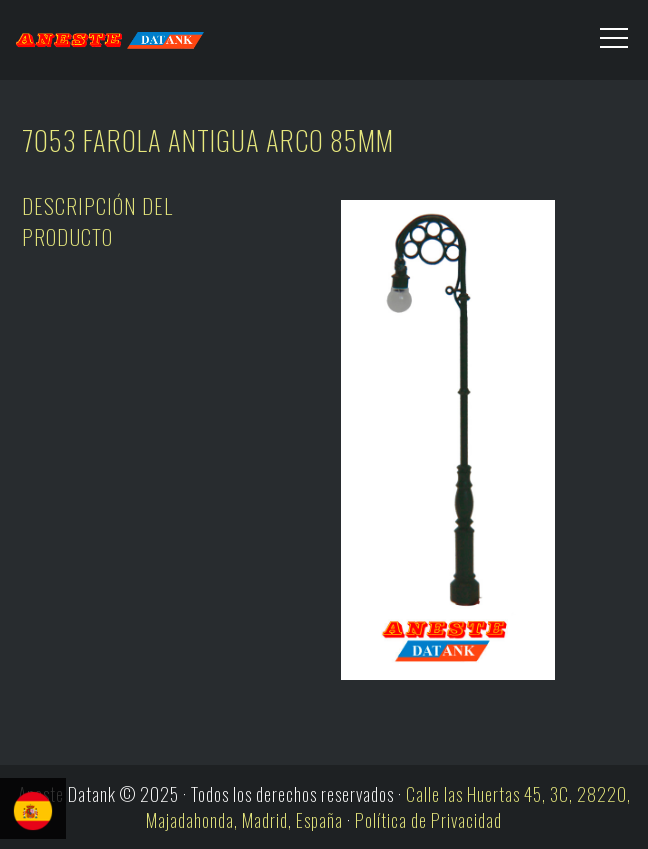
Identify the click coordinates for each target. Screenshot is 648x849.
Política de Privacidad (428, 820)
